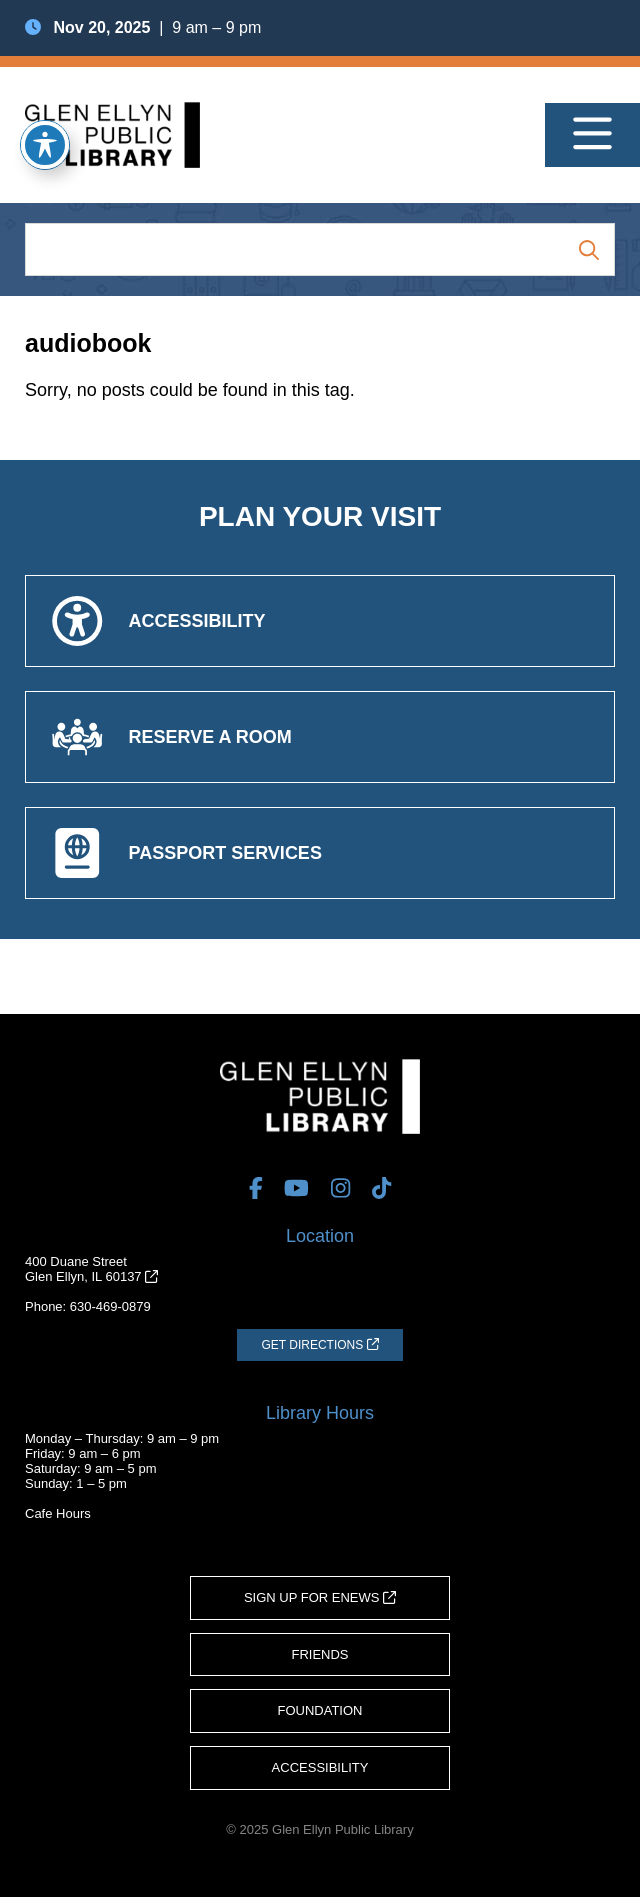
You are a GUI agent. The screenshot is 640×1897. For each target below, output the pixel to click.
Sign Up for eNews (320, 1597)
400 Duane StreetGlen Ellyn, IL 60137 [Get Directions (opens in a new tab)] (91, 1269)
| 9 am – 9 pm (143, 27)
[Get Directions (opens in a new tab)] (319, 1345)
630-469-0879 (110, 1306)
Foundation (320, 1710)
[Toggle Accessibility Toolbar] (45, 145)
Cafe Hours (58, 1513)
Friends (319, 1654)
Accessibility (320, 1767)
